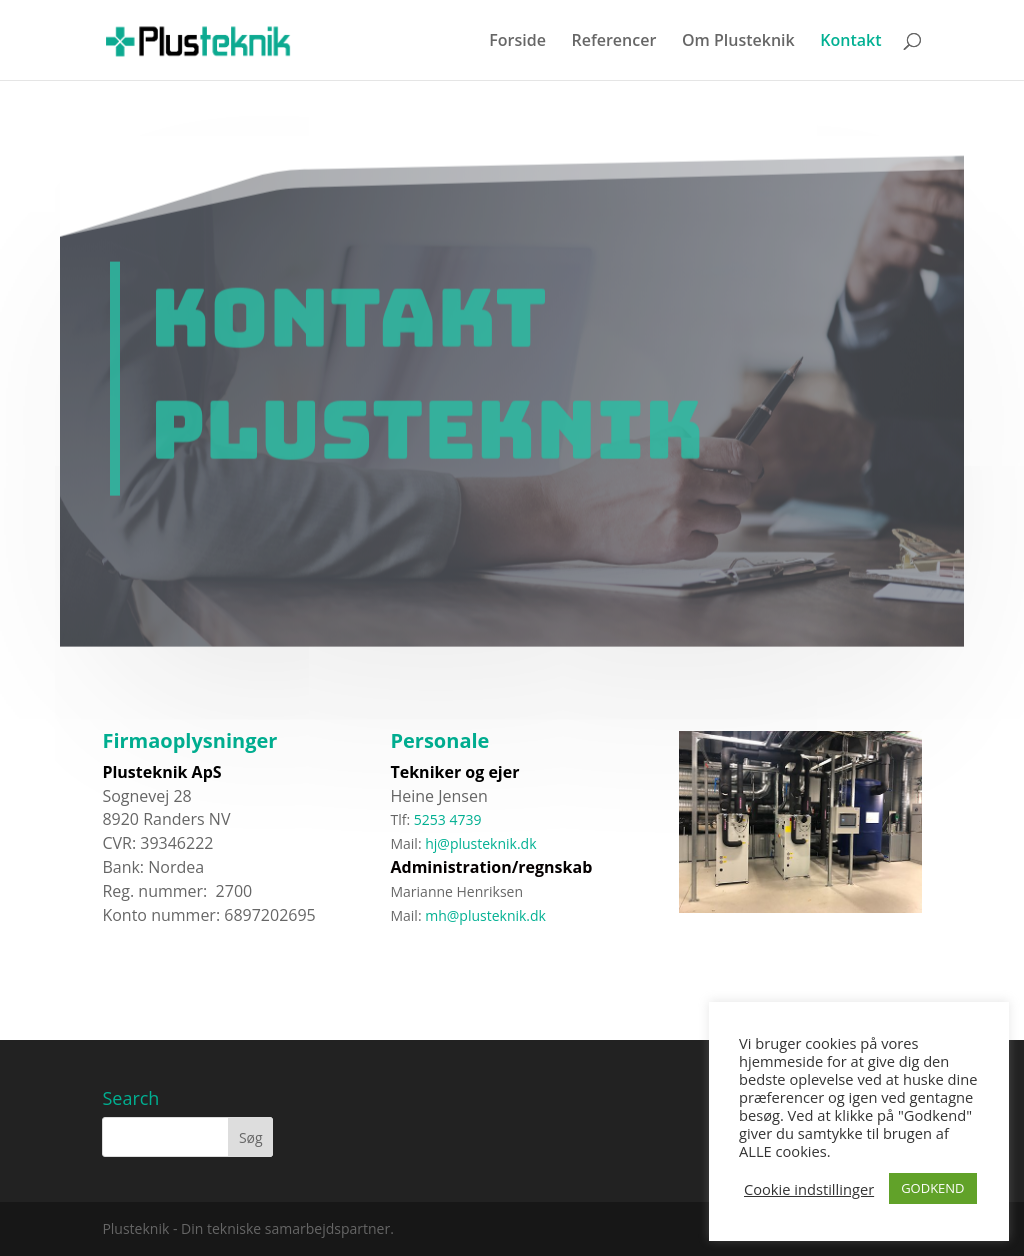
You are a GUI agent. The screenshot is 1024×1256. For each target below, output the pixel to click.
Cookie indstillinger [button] (809, 1189)
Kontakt (850, 42)
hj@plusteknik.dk (480, 843)
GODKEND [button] (932, 1188)
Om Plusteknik (738, 42)
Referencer (613, 42)
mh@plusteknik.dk (468, 915)
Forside (517, 42)
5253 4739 (448, 819)
